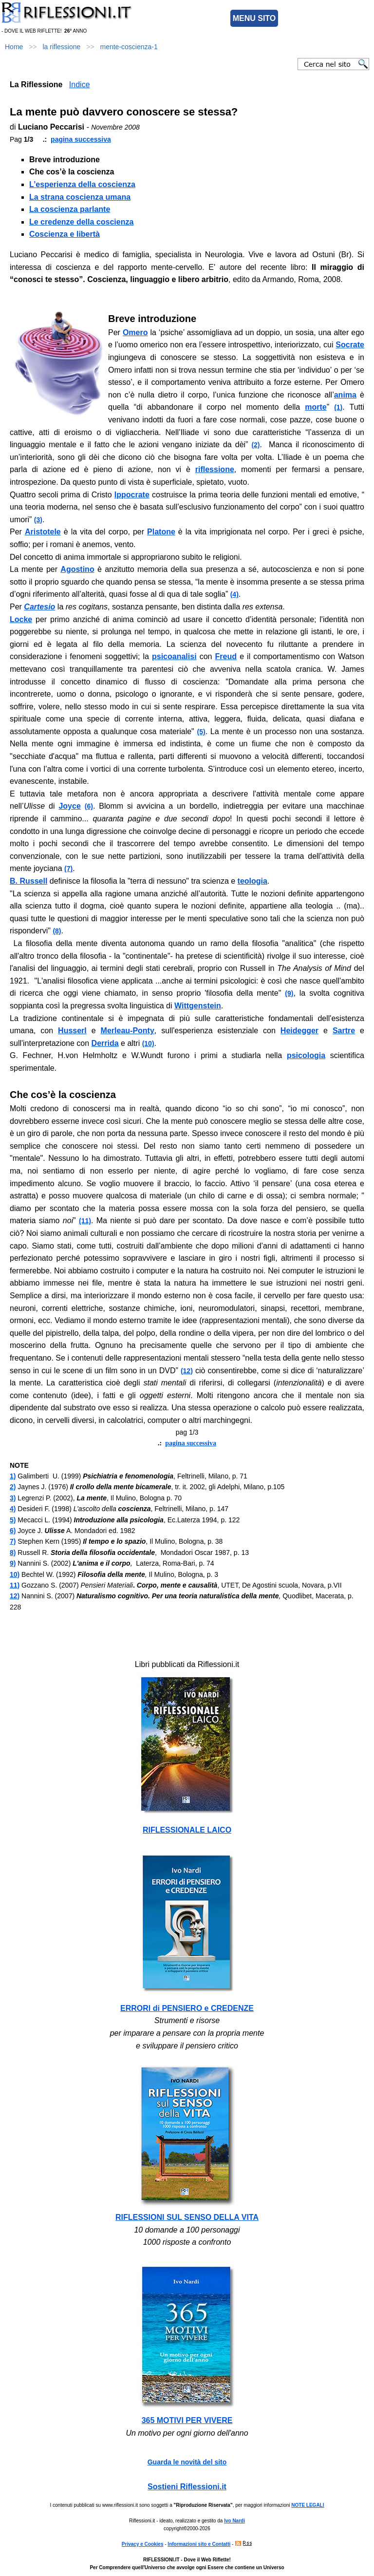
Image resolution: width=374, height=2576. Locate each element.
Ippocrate (132, 495)
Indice (79, 84)
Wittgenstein (197, 1006)
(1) (338, 407)
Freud (226, 656)
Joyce (69, 806)
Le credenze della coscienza (81, 222)
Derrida (105, 1043)
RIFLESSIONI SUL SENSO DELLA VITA (187, 2217)
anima (345, 395)
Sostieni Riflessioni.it (187, 2486)
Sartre (344, 1030)
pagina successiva (81, 139)
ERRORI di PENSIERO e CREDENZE (187, 2008)
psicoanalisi (174, 656)
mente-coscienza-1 (128, 47)
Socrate (350, 345)
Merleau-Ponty (127, 1030)
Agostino (77, 569)
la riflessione (62, 47)
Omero (135, 332)
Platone (161, 532)
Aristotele (43, 532)
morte (315, 407)
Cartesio (39, 607)
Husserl (72, 1030)
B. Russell (28, 881)
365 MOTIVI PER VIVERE (187, 2420)
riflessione (214, 469)
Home (14, 47)
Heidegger (299, 1030)
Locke (21, 619)
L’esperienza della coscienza (82, 184)
